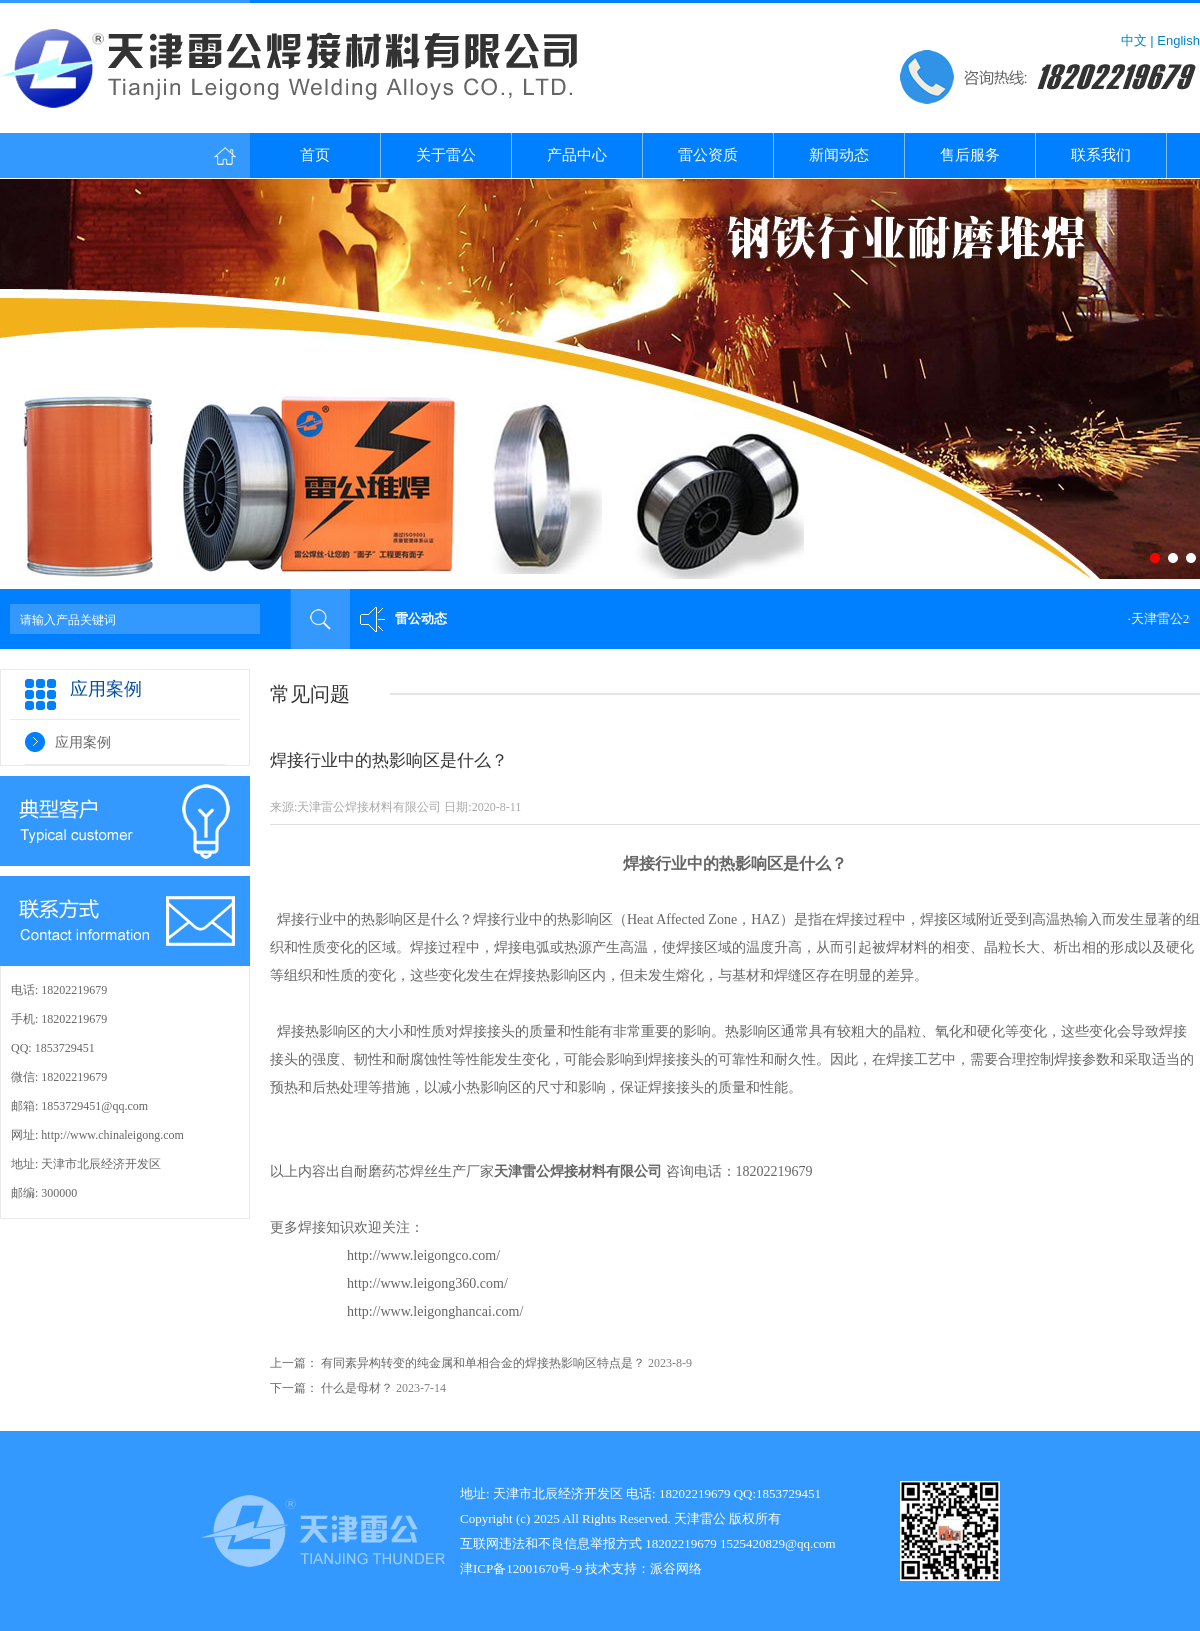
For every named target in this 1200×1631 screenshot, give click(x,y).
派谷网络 (676, 1568)
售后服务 (970, 155)
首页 (315, 155)
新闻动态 (839, 155)
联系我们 (1101, 155)
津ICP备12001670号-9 (521, 1568)
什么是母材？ (357, 1388)
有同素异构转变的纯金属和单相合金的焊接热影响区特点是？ (483, 1363)
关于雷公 (446, 155)
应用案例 (83, 742)
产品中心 (577, 155)
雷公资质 (708, 155)
